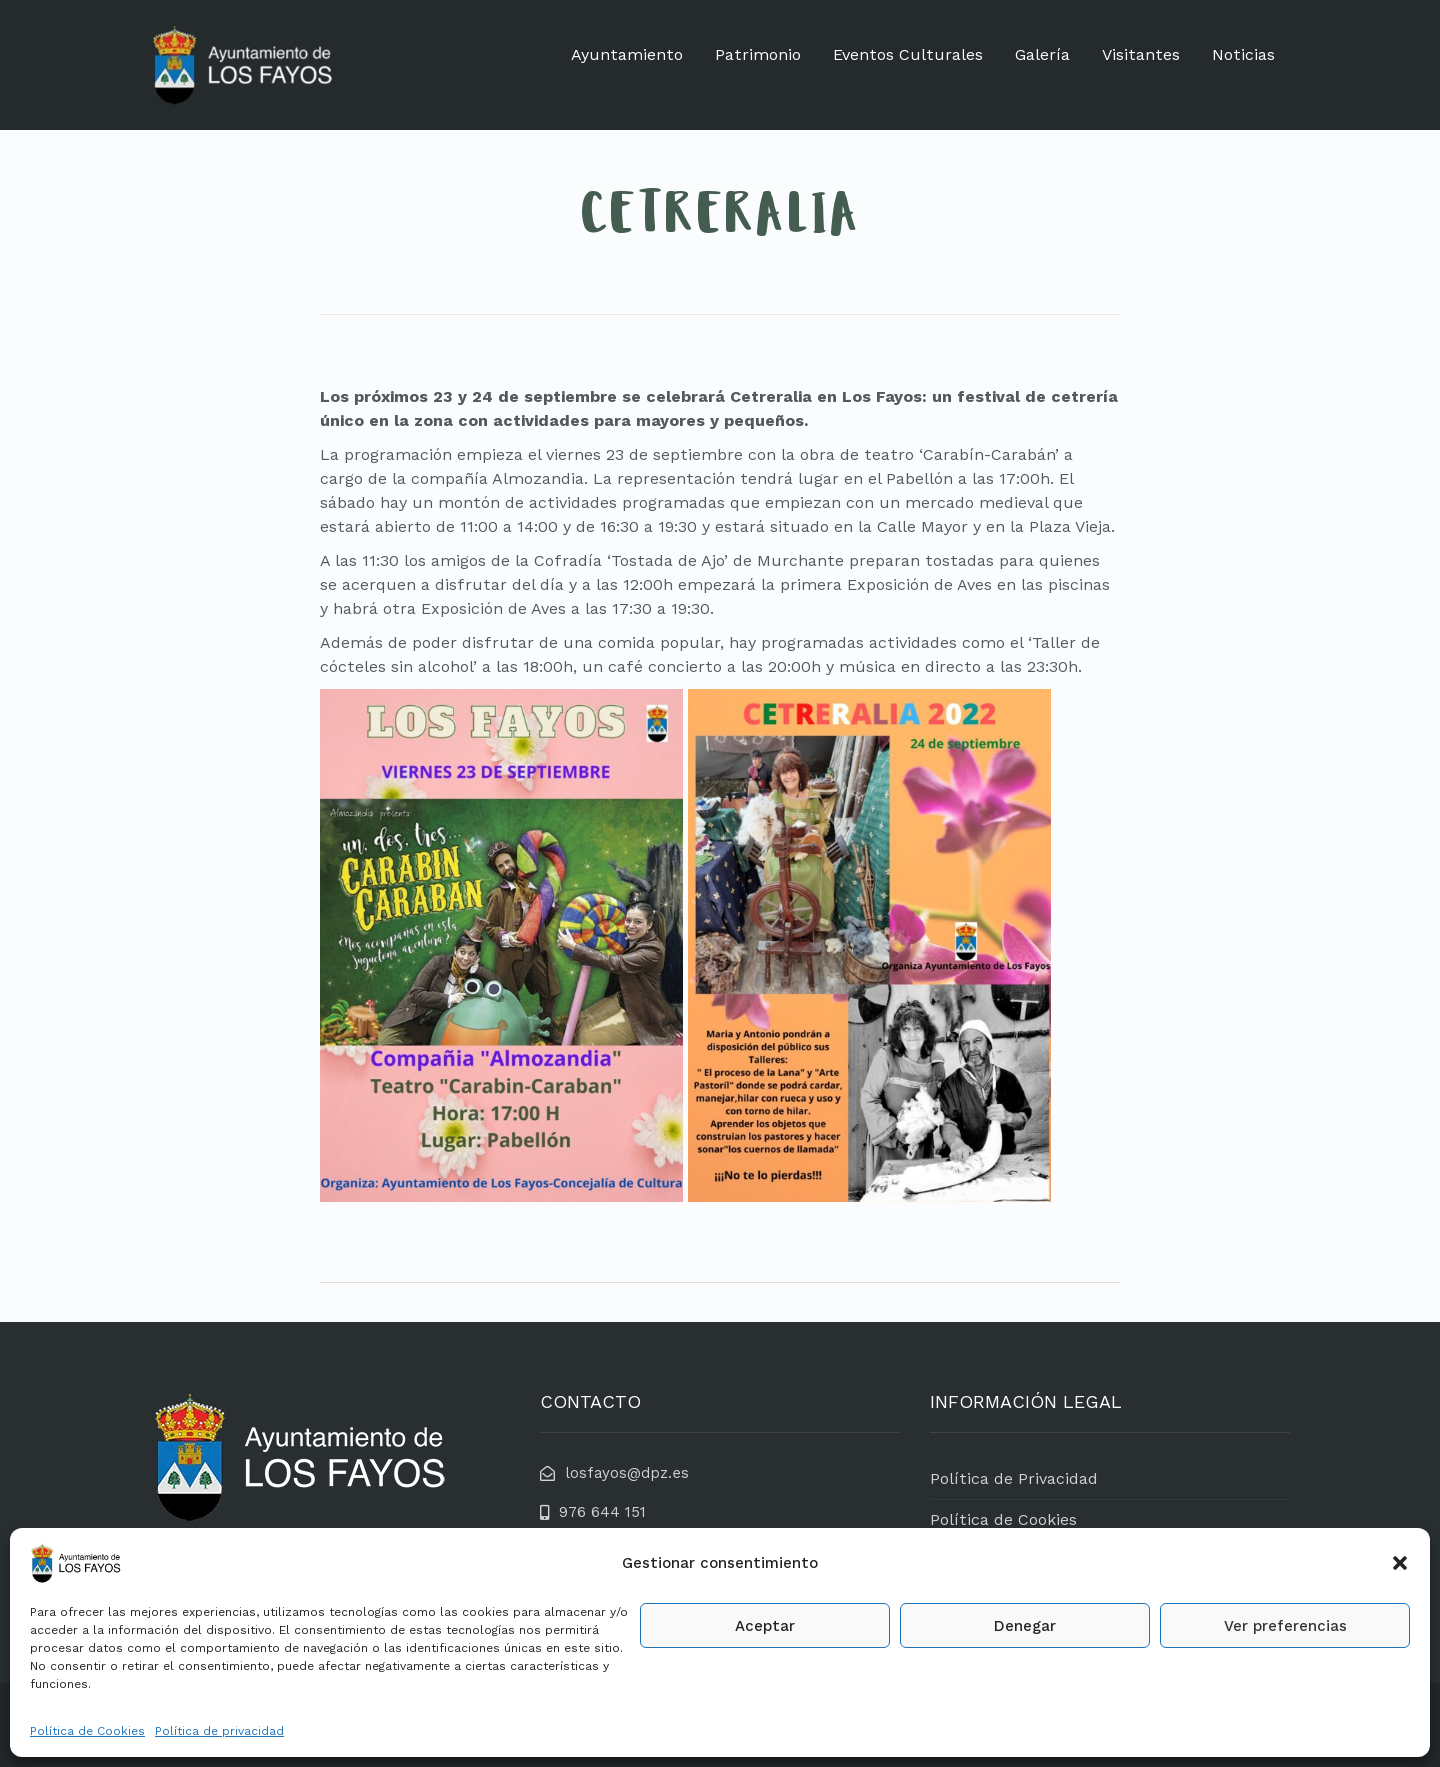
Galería (1042, 54)
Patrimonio (758, 54)
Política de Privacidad (1014, 1478)
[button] (1400, 1563)
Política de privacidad (219, 1731)
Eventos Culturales (908, 54)
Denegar (1025, 1626)
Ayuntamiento (627, 54)
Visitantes (1141, 54)
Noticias (1243, 54)
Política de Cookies (87, 1731)
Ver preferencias (1285, 1626)
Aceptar (765, 1626)
